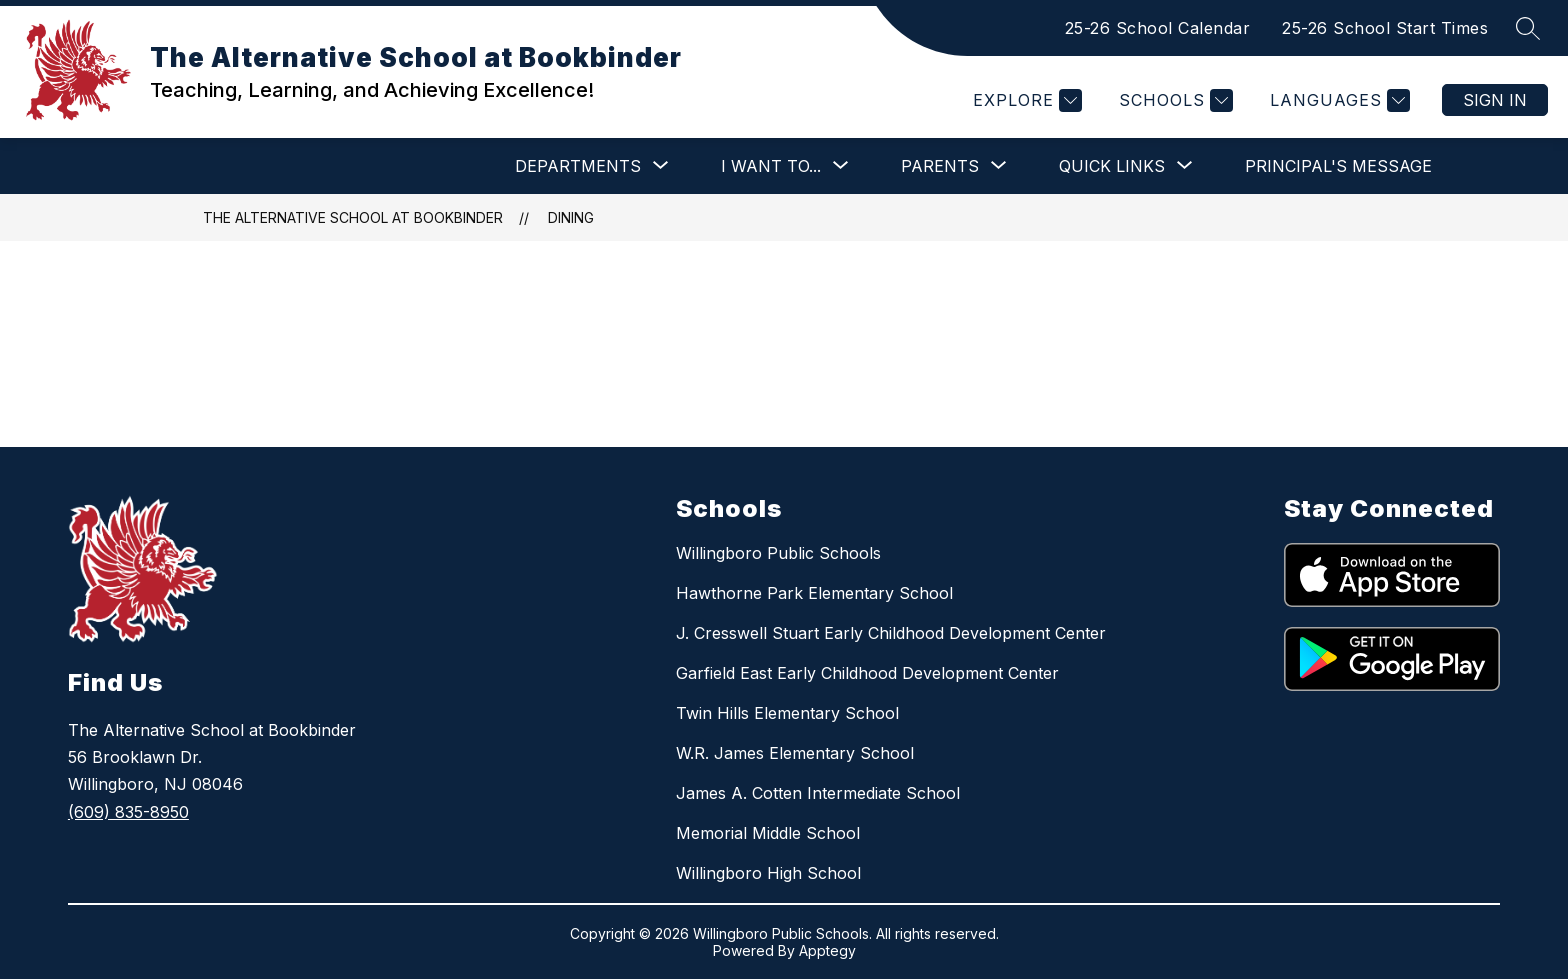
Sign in (1495, 100)
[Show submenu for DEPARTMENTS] (578, 166)
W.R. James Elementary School (795, 753)
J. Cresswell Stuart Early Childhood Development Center (891, 633)
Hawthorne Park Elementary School (814, 593)
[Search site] (1528, 28)
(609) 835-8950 (128, 812)
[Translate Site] (1337, 100)
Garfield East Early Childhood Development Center (867, 673)
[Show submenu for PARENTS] (940, 166)
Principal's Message (1338, 166)
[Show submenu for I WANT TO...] (771, 166)
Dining (571, 217)
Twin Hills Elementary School (787, 713)
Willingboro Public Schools (778, 553)
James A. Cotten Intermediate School (818, 793)
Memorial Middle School (768, 833)
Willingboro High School (768, 873)
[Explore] (1025, 100)
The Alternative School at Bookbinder (353, 217)
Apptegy (827, 950)
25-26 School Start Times (1385, 28)
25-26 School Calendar (1158, 28)
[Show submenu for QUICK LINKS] (1112, 166)
